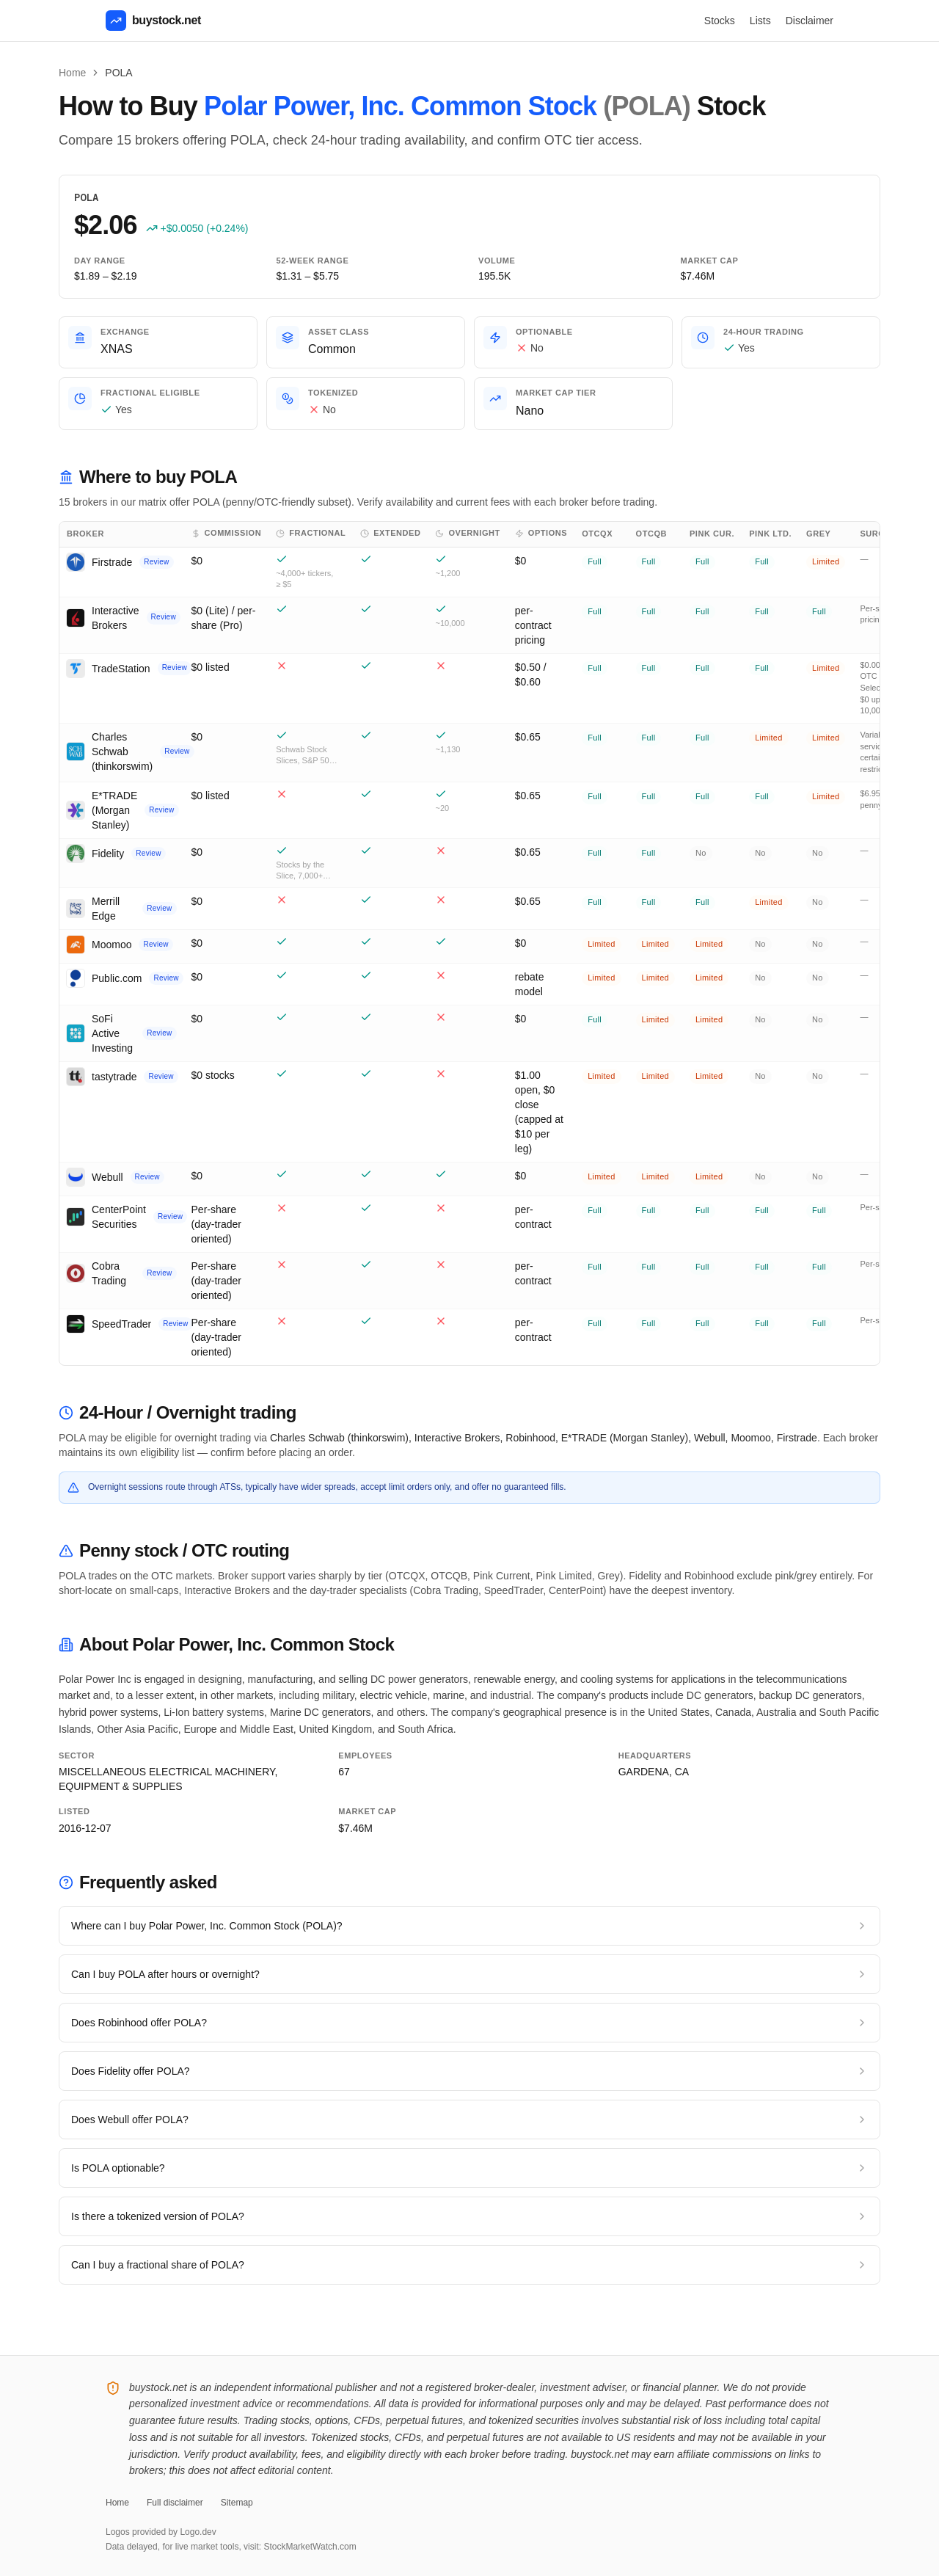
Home (72, 73)
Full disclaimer (175, 2502)
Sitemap (237, 2502)
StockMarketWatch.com (309, 2547)
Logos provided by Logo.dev (161, 2532)
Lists (760, 20)
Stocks (719, 20)
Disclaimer (809, 20)
